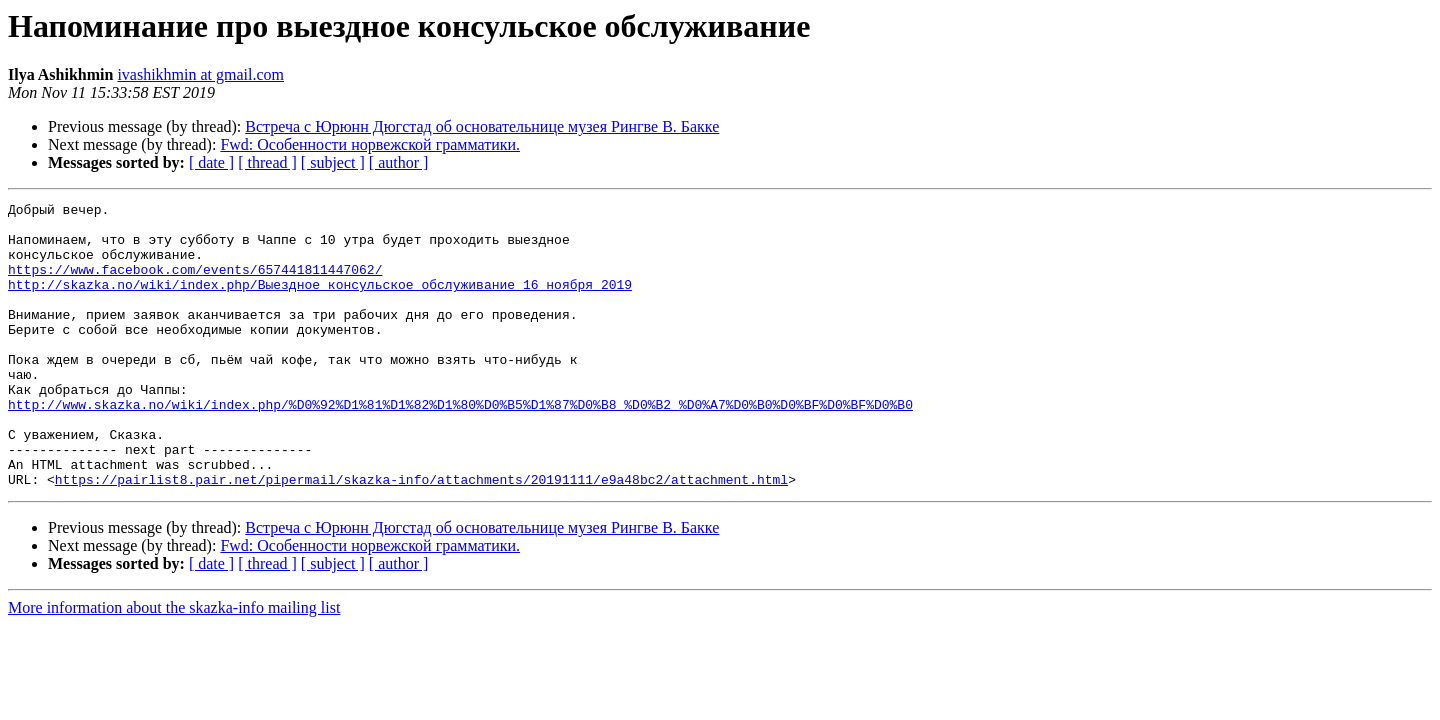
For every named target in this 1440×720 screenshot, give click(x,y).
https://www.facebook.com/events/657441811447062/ (195, 284)
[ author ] (399, 162)
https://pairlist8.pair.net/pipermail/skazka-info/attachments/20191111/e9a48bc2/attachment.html (421, 536)
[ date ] (211, 162)
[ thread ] (267, 162)
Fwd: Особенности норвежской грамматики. (370, 144)
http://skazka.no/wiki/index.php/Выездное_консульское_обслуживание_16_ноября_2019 (320, 302)
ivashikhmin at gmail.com (200, 74)
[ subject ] (333, 162)
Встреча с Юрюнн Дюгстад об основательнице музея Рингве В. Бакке (482, 126)
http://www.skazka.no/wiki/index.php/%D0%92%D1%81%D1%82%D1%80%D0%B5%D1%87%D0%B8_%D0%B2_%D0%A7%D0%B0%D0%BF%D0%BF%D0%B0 (460, 446)
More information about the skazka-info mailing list (174, 664)
